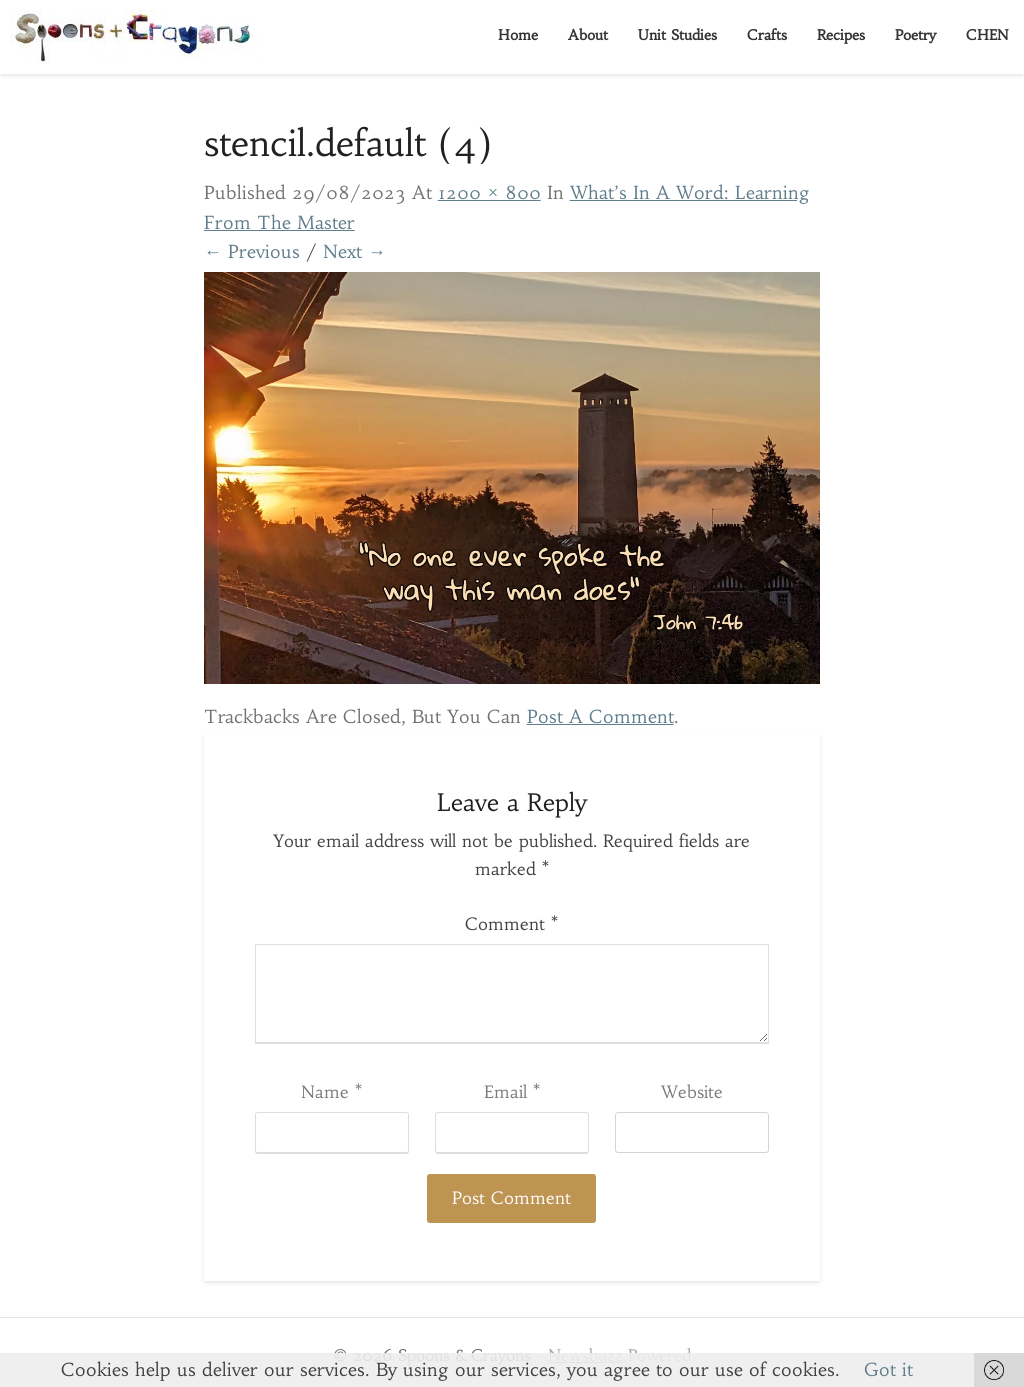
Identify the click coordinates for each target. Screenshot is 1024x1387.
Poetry (915, 35)
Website (692, 1092)
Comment (511, 924)
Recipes (841, 35)
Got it (888, 1369)
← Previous (252, 251)
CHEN (987, 35)
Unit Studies (677, 35)
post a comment (600, 716)
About (588, 35)
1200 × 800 (489, 192)
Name (331, 1092)
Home (518, 35)
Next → (354, 251)
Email (512, 1092)
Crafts (767, 35)
